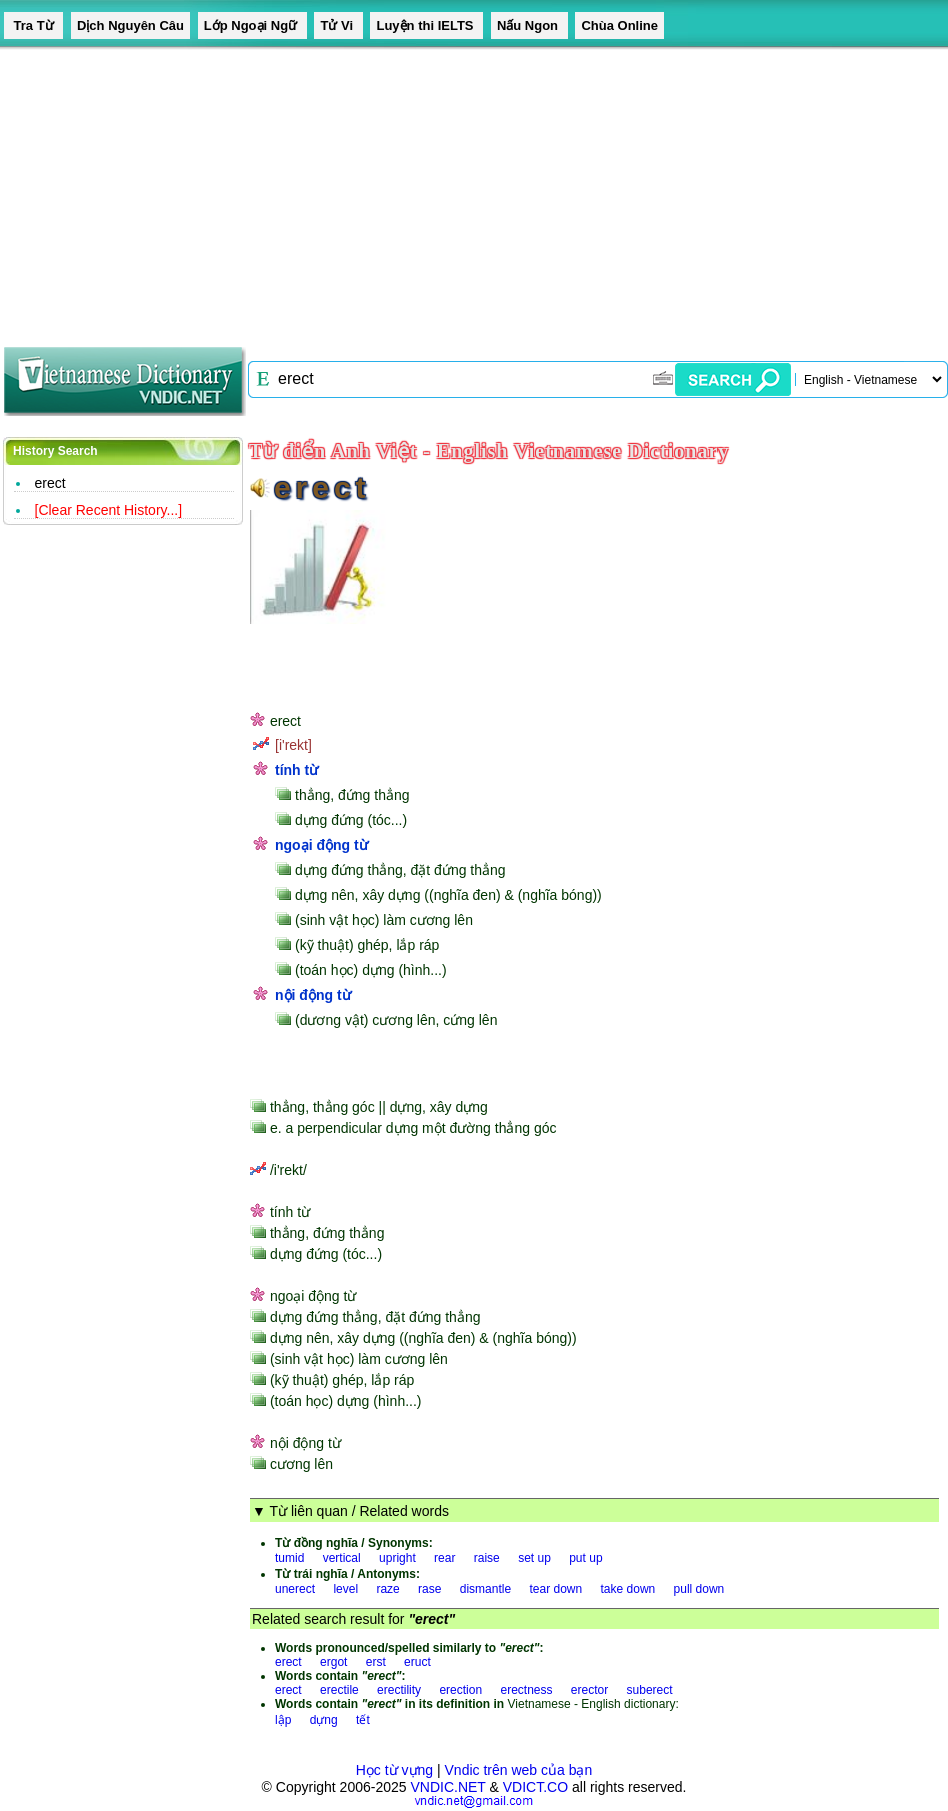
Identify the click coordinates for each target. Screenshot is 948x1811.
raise (487, 1558)
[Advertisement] (466, 190)
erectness (526, 1690)
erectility (399, 1690)
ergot (333, 1662)
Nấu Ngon (529, 25)
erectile (339, 1690)
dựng (324, 1720)
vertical (342, 1558)
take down (628, 1589)
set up (534, 1558)
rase (429, 1589)
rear (444, 1558)
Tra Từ (33, 25)
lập (283, 1720)
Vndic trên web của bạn (519, 1770)
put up (585, 1558)
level (345, 1589)
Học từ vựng (394, 1770)
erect (50, 483)
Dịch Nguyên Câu (130, 25)
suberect (650, 1690)
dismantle (485, 1589)
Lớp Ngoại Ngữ (252, 25)
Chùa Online (619, 25)
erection (460, 1690)
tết (363, 1720)
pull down (699, 1589)
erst (376, 1662)
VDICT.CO (535, 1787)
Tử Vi (338, 25)
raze (387, 1589)
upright (397, 1558)
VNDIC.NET (447, 1787)
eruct (417, 1662)
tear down (555, 1589)
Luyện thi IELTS (426, 25)
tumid (289, 1558)
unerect (295, 1589)
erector (589, 1690)
